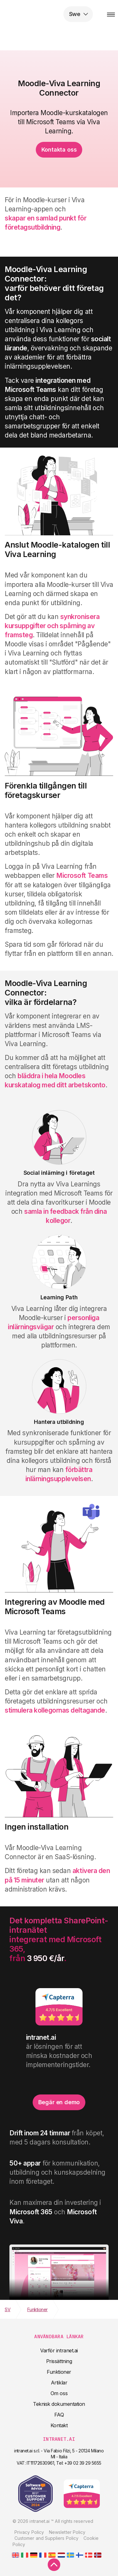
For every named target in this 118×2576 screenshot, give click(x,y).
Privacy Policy (29, 2532)
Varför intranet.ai (59, 2350)
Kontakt (59, 2425)
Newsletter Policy (67, 2532)
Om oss (59, 2393)
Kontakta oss (59, 149)
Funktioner (59, 2372)
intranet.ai (45, 14)
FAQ (59, 2415)
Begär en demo (59, 2102)
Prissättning (59, 2361)
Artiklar (59, 2382)
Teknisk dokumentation (59, 2404)
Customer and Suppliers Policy (46, 2538)
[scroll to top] (54, 2564)
